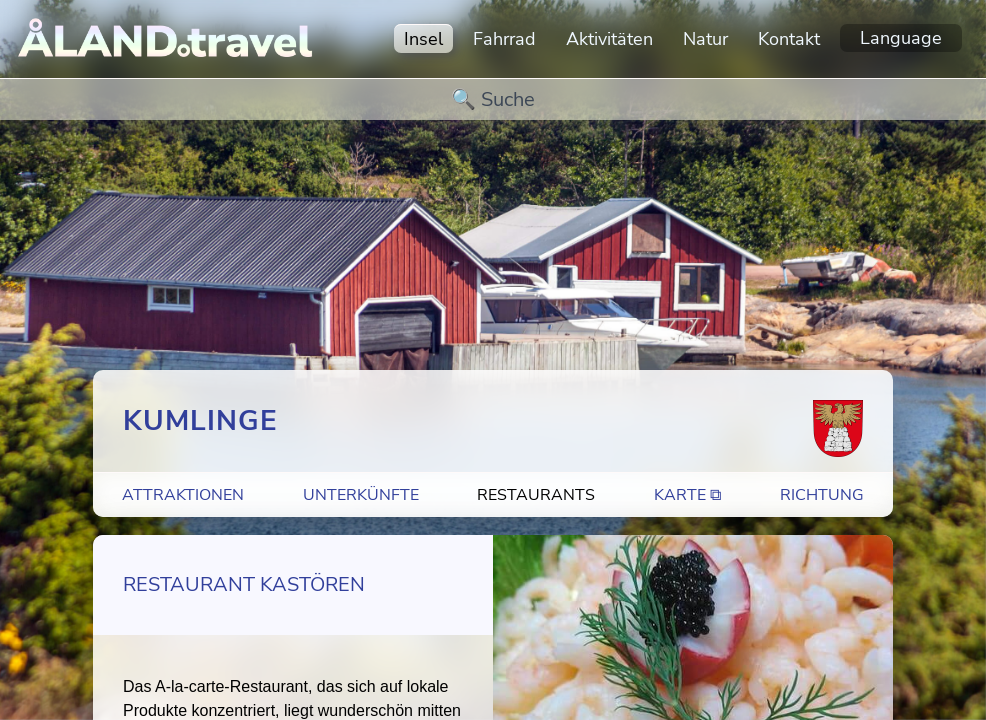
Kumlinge (200, 421)
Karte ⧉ (687, 495)
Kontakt (789, 39)
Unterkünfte (361, 495)
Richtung (822, 495)
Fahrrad (504, 39)
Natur (705, 39)
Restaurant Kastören (244, 584)
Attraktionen (183, 495)
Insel (423, 39)
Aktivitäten (609, 39)
